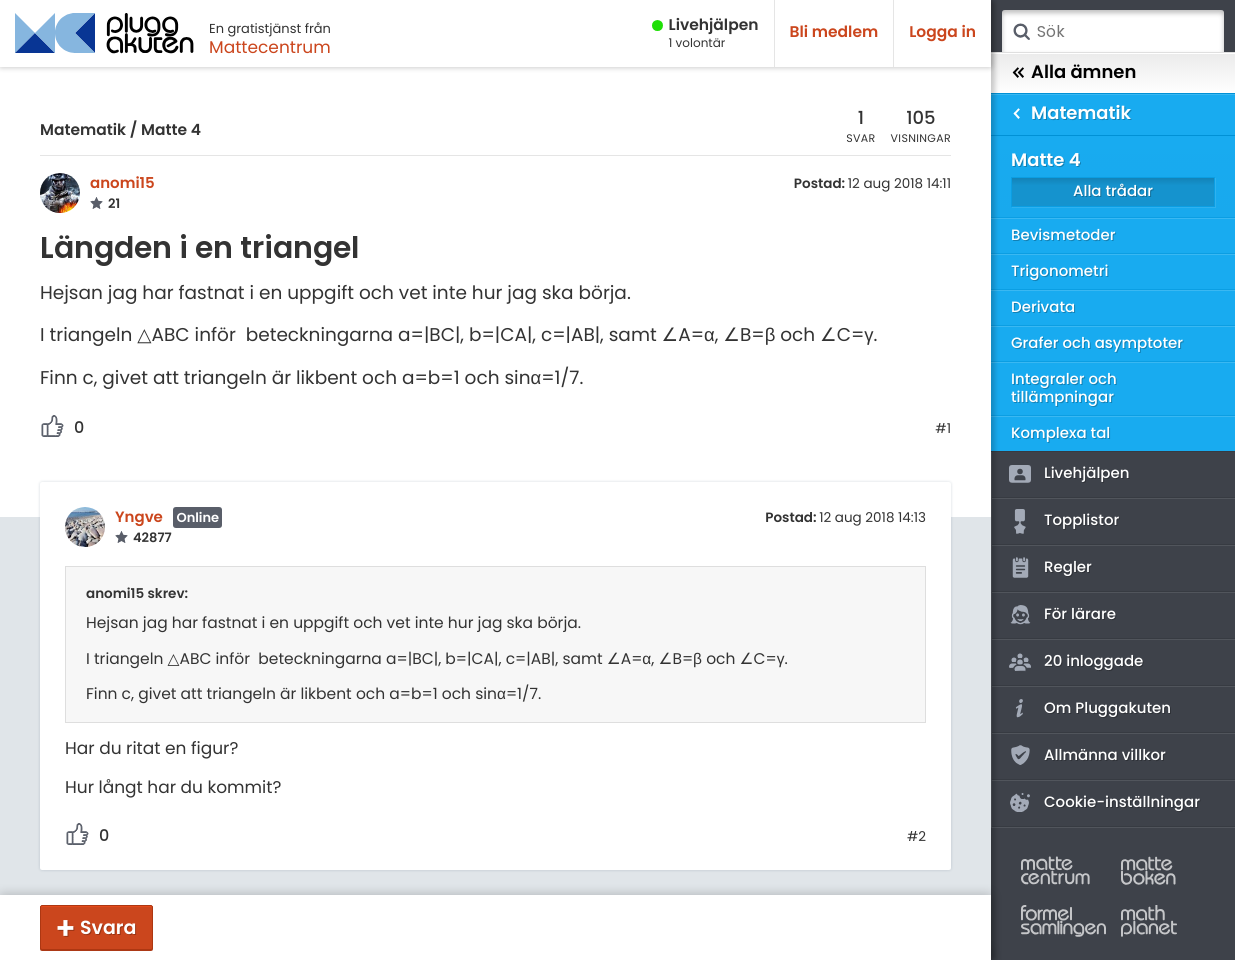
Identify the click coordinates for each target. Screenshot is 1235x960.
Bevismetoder (1063, 235)
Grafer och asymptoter (1097, 343)
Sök (1021, 32)
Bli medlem (834, 32)
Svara (108, 927)
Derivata (1043, 307)
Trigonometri (1059, 271)
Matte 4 (171, 130)
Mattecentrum (270, 47)
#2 (916, 837)
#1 (943, 429)
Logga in (942, 32)
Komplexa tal (1060, 433)
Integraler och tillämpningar (1064, 388)
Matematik (83, 130)
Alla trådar (1113, 191)
